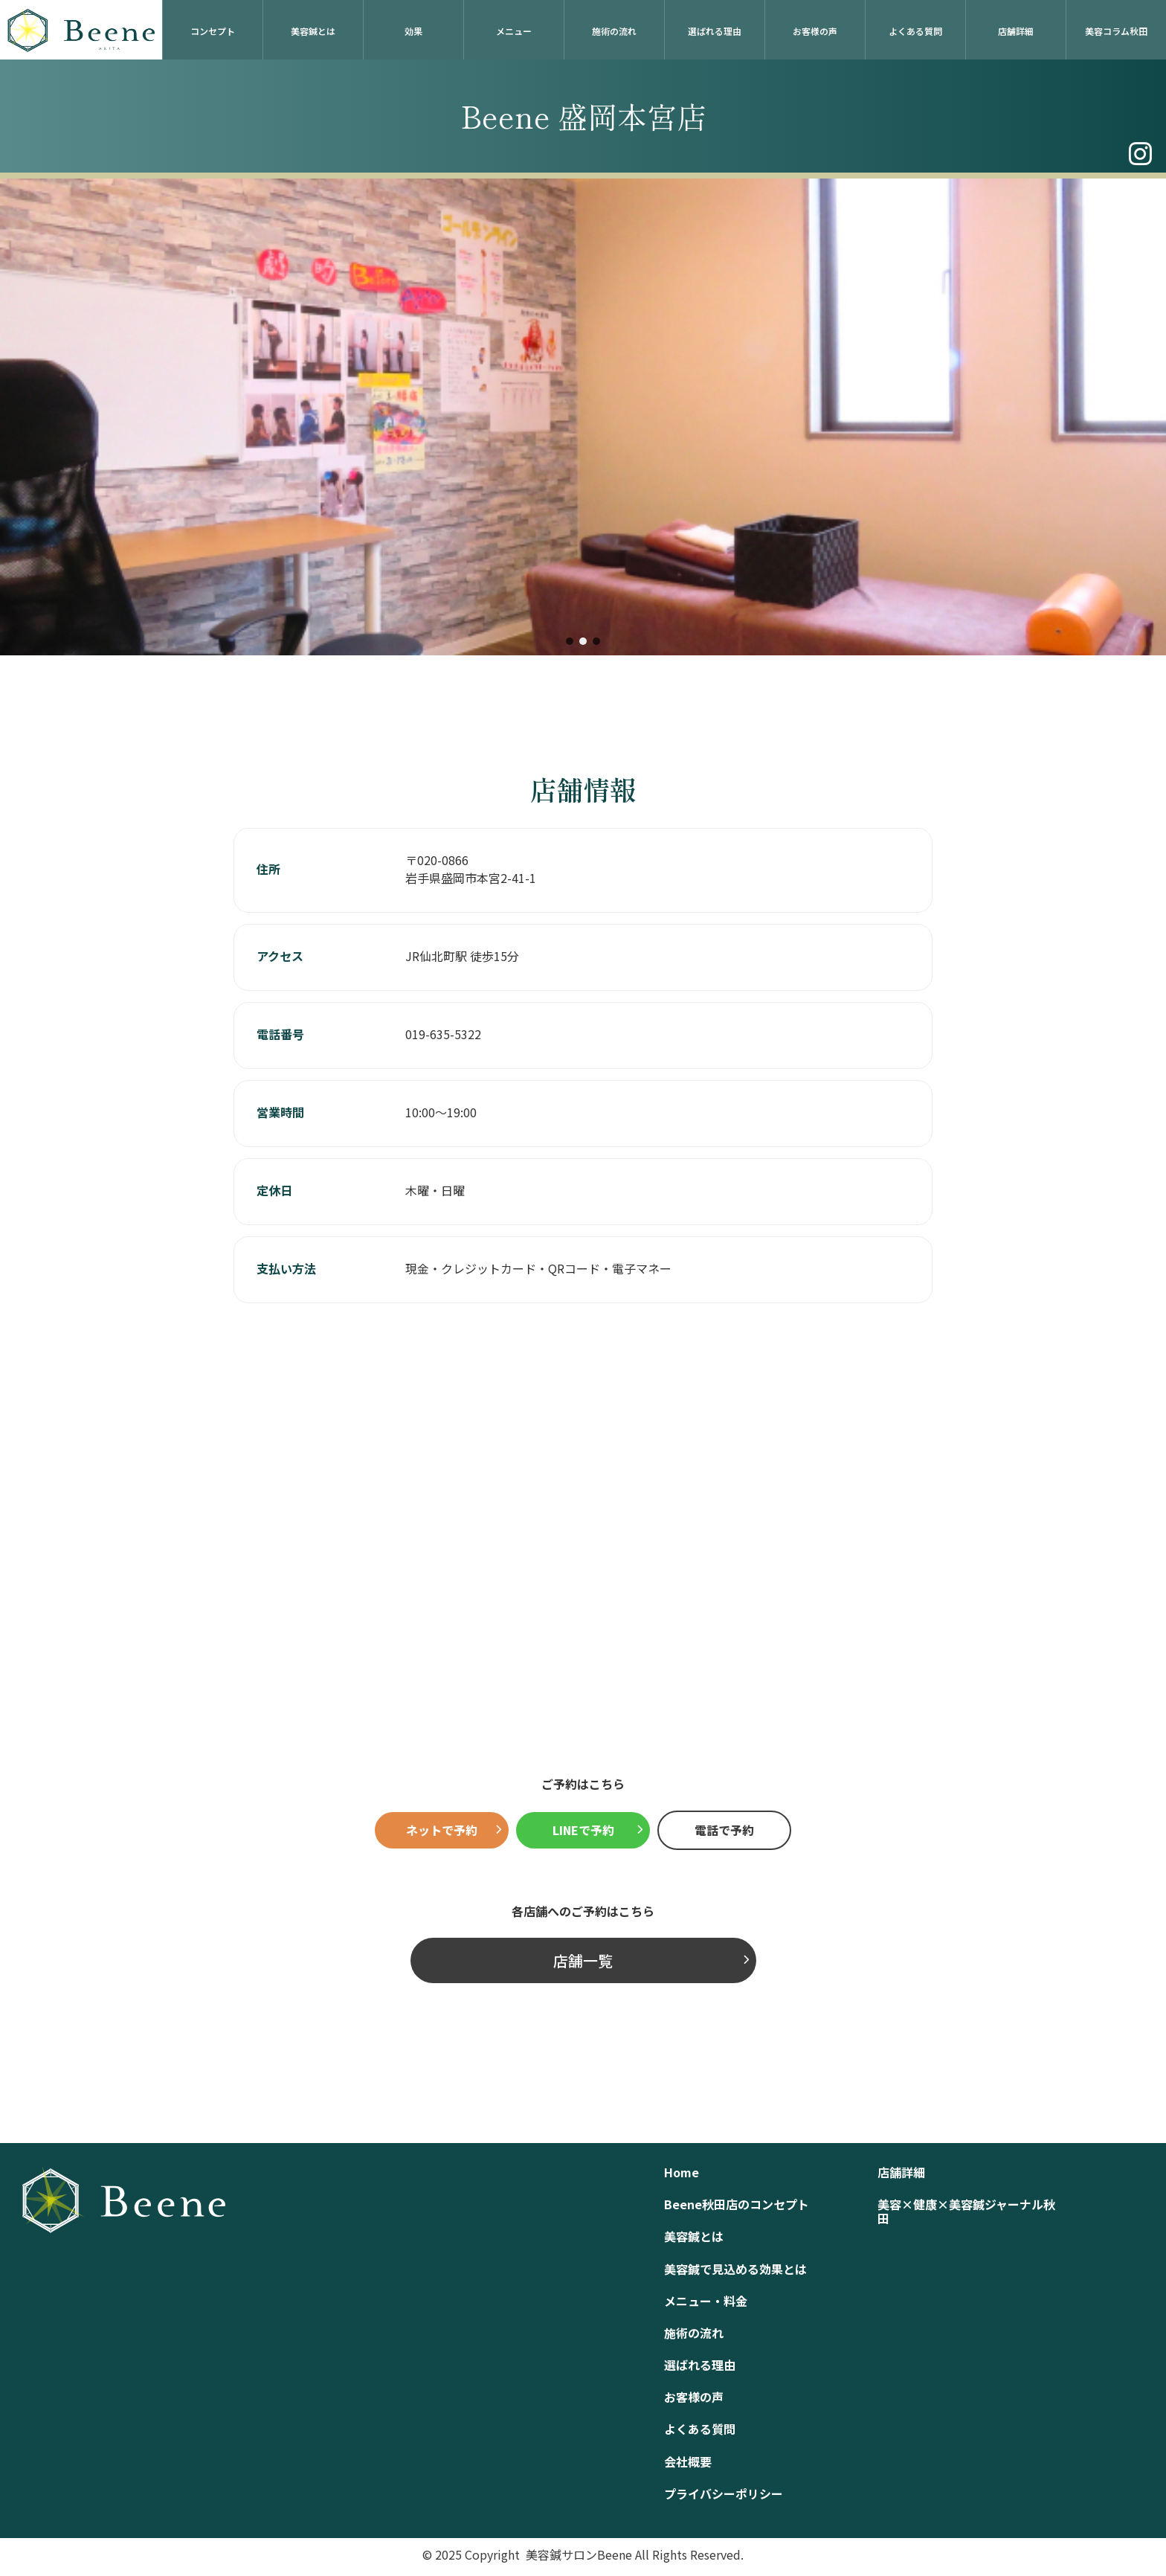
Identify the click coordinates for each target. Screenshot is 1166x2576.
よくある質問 (915, 31)
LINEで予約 (583, 1830)
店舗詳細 (1016, 31)
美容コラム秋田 (1116, 31)
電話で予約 (724, 1830)
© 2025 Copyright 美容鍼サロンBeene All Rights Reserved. (583, 2554)
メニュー (514, 31)
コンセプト (212, 31)
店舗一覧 (583, 1960)
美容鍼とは (313, 31)
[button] (569, 641)
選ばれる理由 (714, 31)
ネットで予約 (441, 1830)
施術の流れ (614, 31)
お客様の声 (815, 31)
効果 (413, 31)
